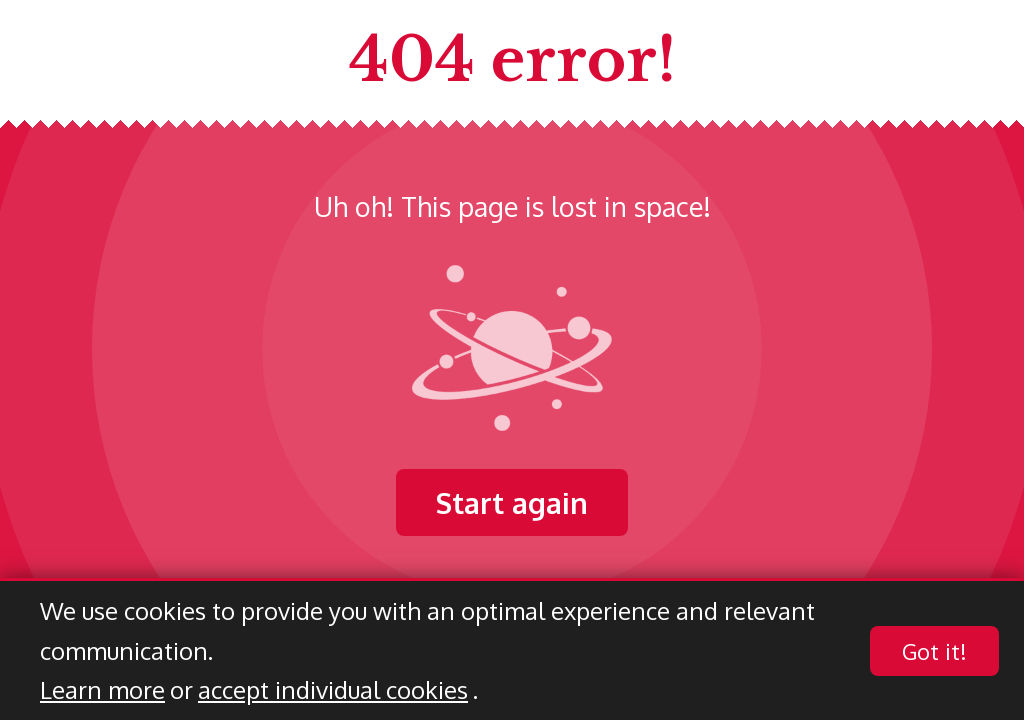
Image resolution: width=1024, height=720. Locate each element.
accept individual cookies (333, 689)
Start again (512, 502)
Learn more (102, 689)
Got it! (934, 651)
